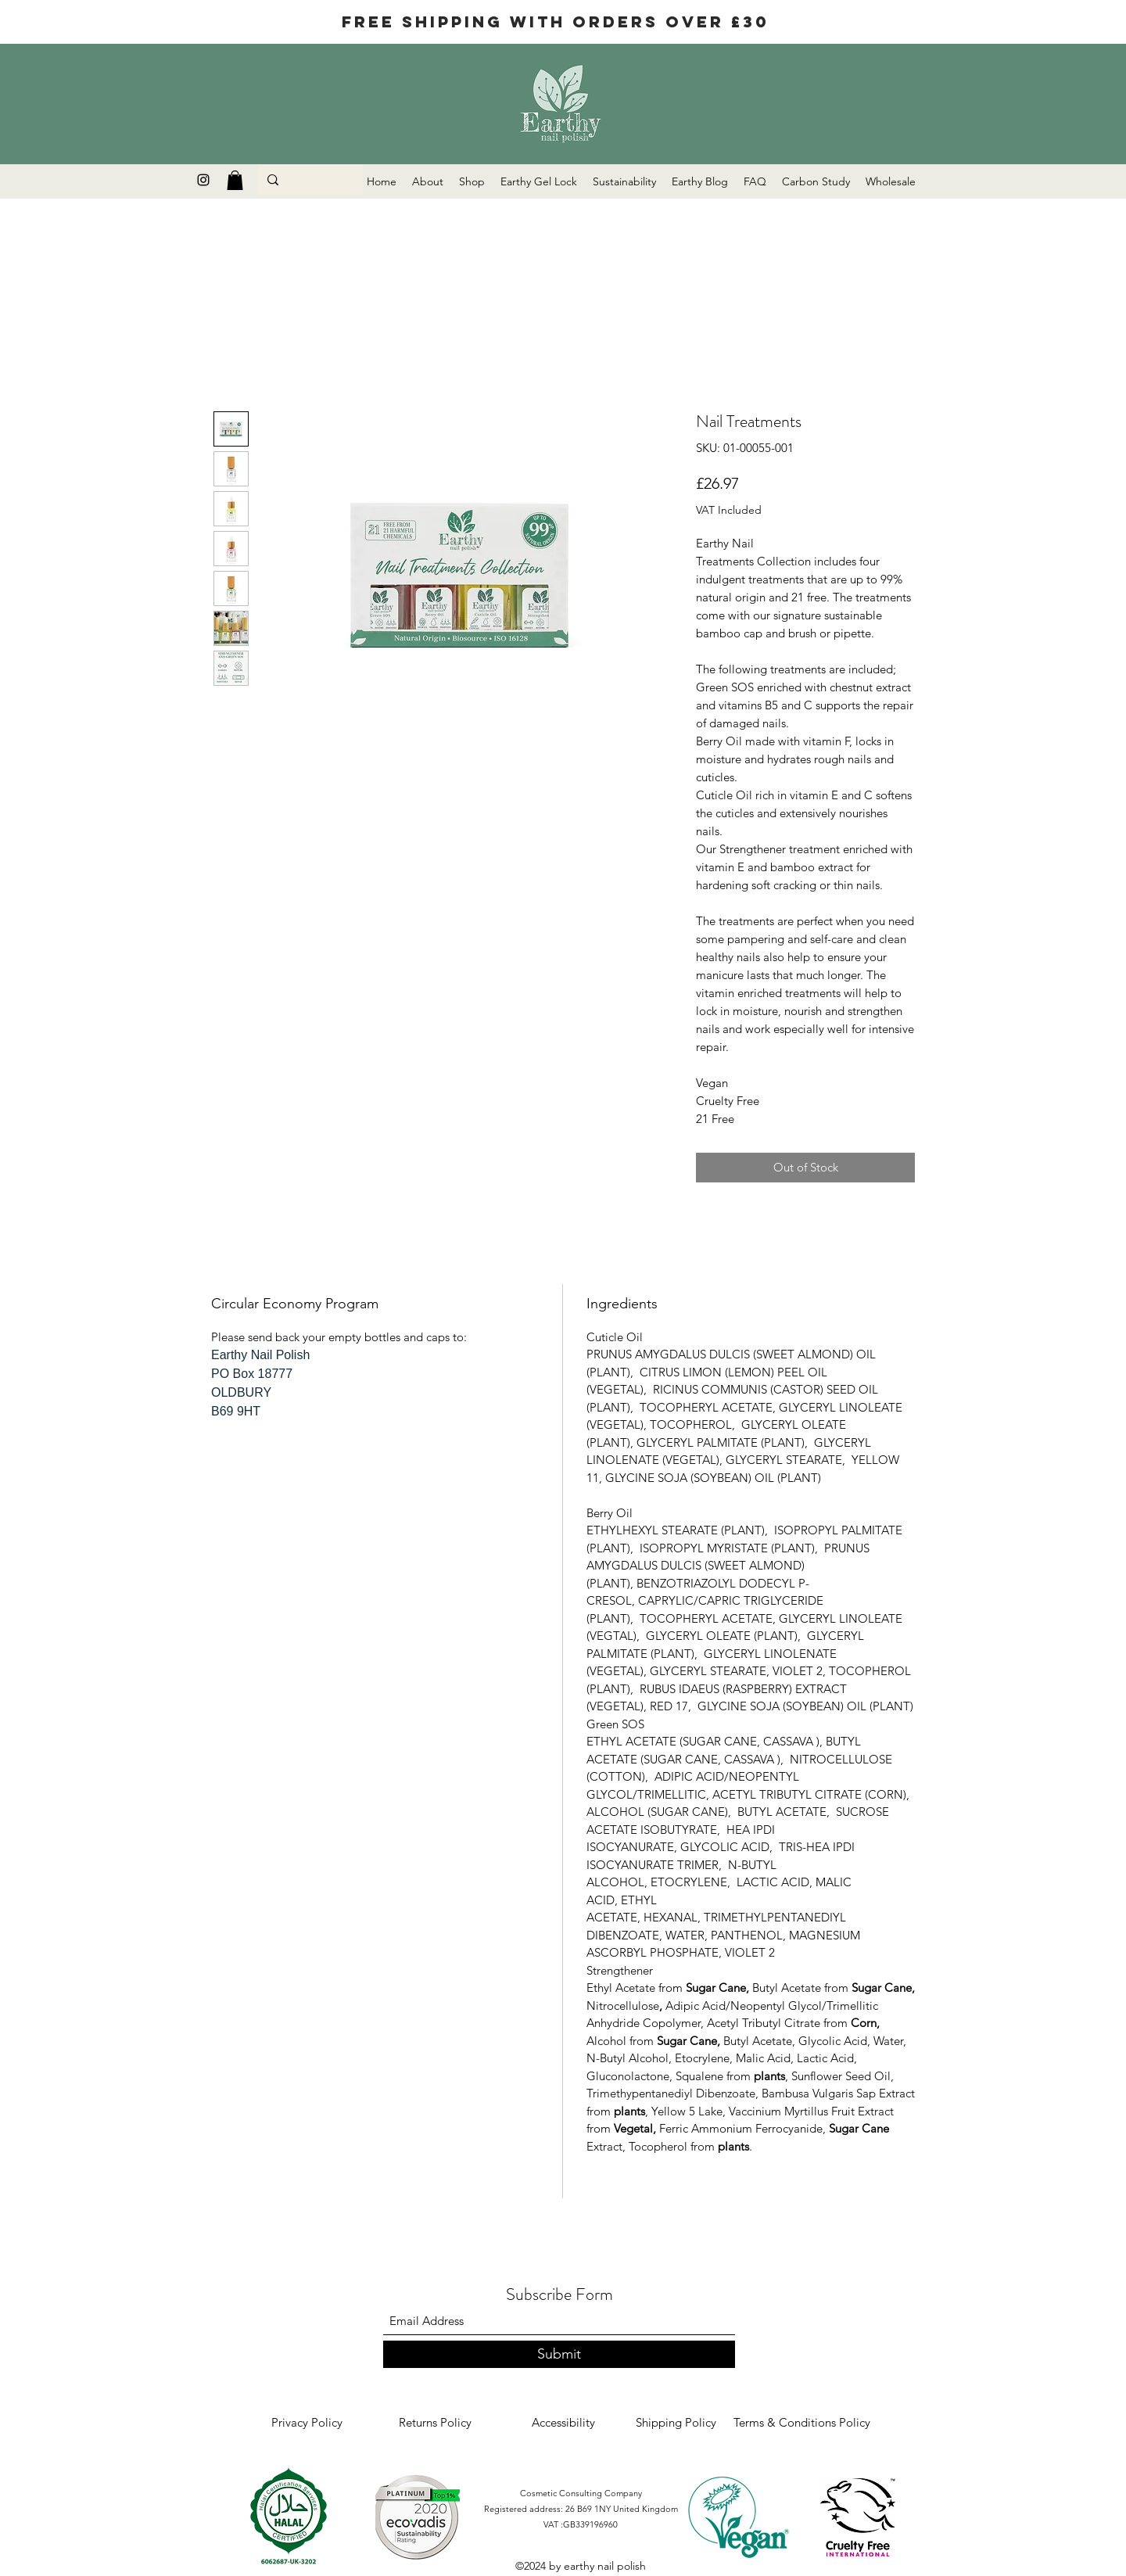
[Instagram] (203, 180)
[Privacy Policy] (306, 2422)
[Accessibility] (563, 2422)
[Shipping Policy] (676, 2422)
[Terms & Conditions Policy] (801, 2422)
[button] (235, 180)
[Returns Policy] (434, 2422)
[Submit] (559, 2354)
